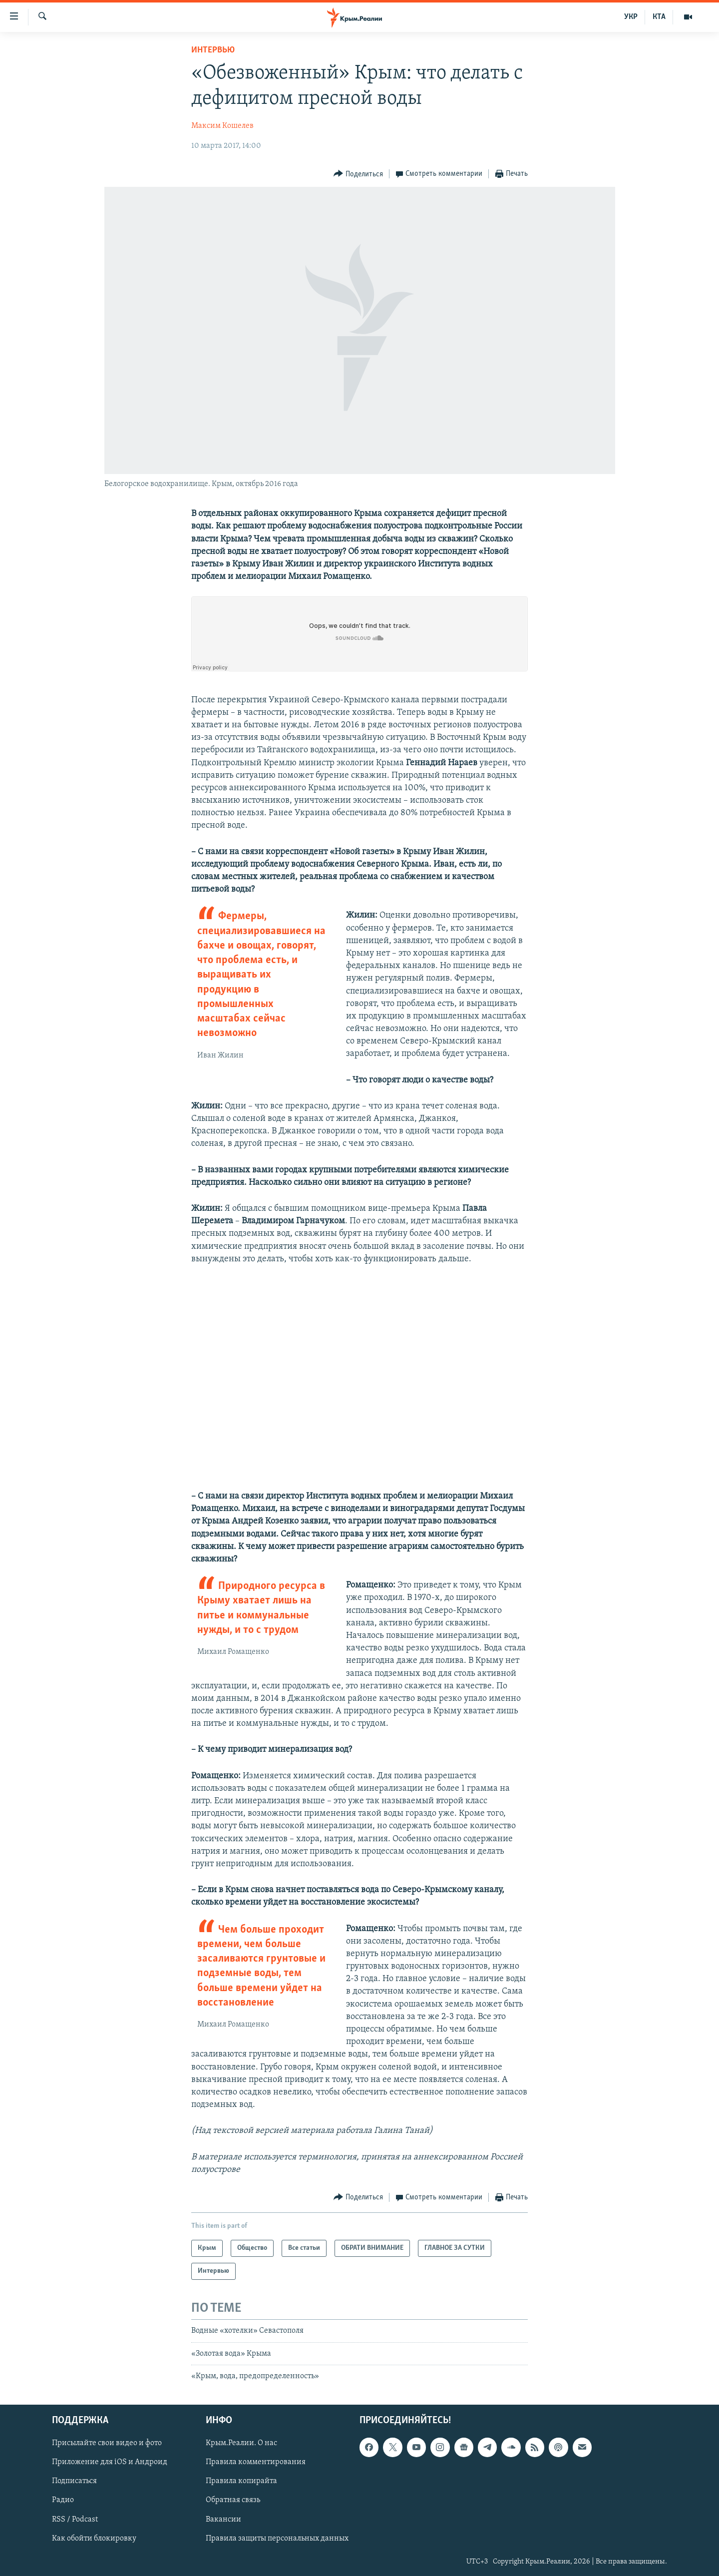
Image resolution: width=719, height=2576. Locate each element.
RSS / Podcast (75, 2519)
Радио (63, 2500)
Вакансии (223, 2519)
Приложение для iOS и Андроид (109, 2462)
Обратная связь (233, 2500)
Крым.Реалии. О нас (241, 2443)
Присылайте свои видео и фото (107, 2443)
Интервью (213, 50)
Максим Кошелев (222, 126)
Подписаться (74, 2481)
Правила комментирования (256, 2462)
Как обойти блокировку (94, 2538)
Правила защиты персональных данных (277, 2538)
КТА (659, 17)
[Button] (358, 174)
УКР (631, 17)
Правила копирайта (241, 2481)
